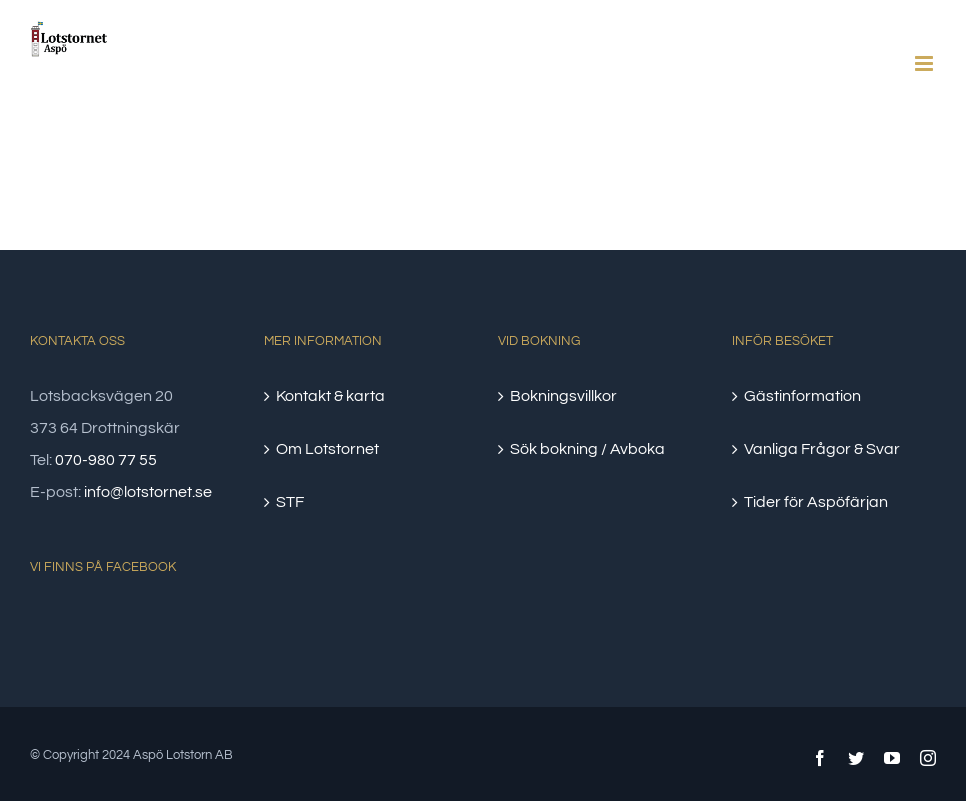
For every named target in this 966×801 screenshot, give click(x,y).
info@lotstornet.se (148, 492)
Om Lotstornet (327, 449)
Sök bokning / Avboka (587, 449)
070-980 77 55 (106, 460)
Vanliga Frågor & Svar (822, 449)
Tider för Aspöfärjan (816, 502)
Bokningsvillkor (563, 396)
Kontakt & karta (330, 396)
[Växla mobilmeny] (925, 63)
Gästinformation (802, 396)
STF (290, 502)
